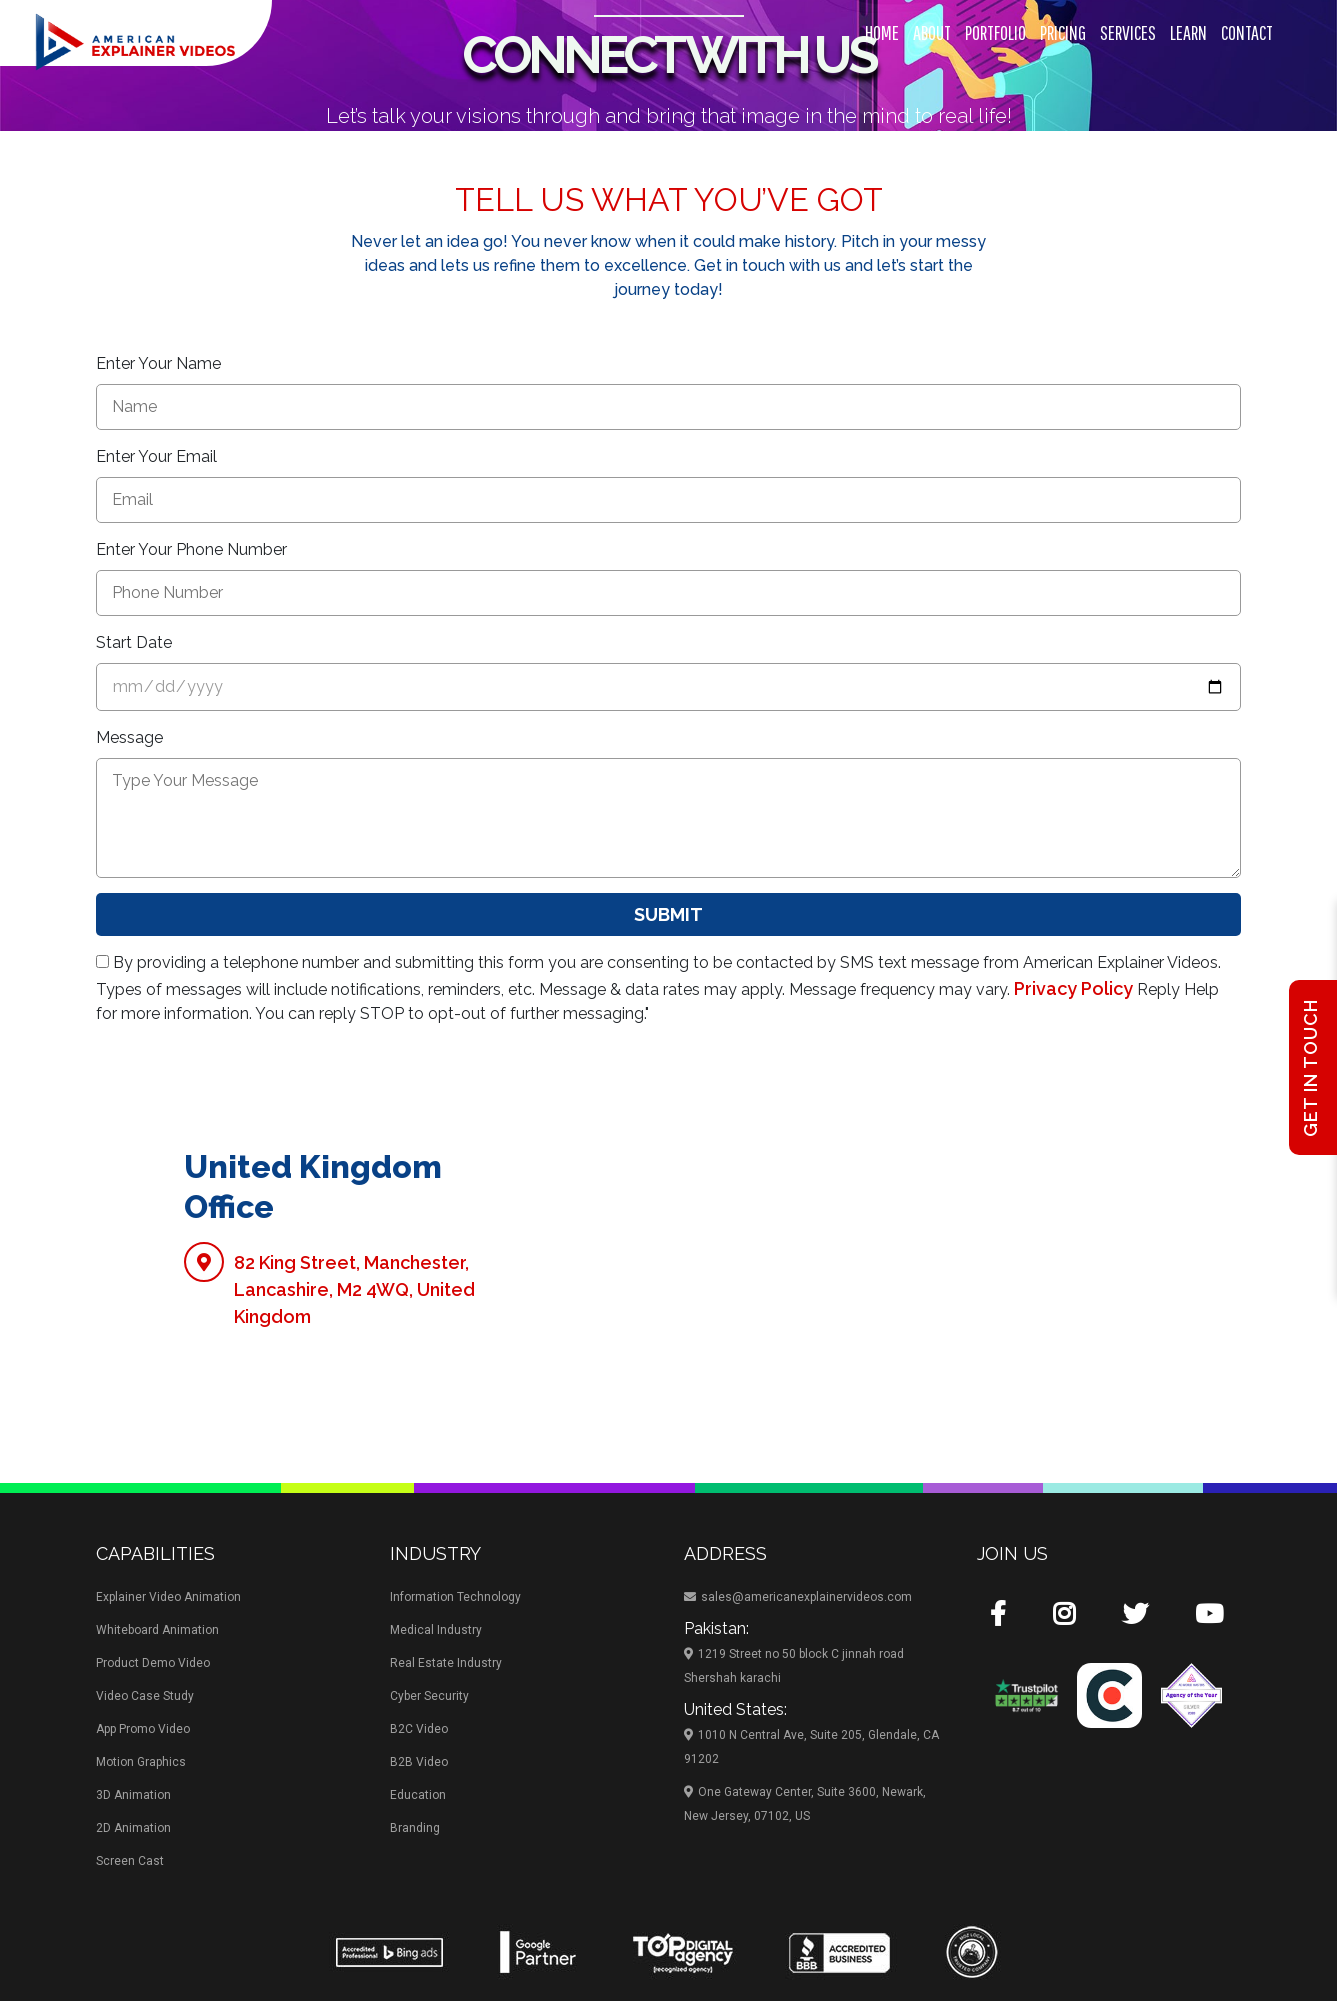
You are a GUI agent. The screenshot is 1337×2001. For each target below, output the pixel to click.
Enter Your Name (158, 363)
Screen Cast (130, 1861)
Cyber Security (429, 1696)
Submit (668, 914)
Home (882, 32)
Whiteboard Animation (157, 1630)
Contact (1247, 32)
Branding (415, 1828)
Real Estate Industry (446, 1663)
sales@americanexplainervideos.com (798, 1597)
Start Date (134, 642)
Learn (1188, 32)
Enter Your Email (156, 456)
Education (418, 1795)
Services (1128, 32)
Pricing (1063, 32)
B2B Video (419, 1762)
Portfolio (995, 32)
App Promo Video (143, 1729)
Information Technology (455, 1597)
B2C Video (419, 1729)
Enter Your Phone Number (191, 549)
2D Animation (133, 1828)
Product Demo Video (153, 1663)
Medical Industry (436, 1630)
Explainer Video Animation (168, 1597)
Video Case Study (145, 1696)
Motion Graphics (141, 1762)
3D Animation (133, 1795)
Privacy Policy (1073, 988)
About (932, 32)
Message (129, 737)
